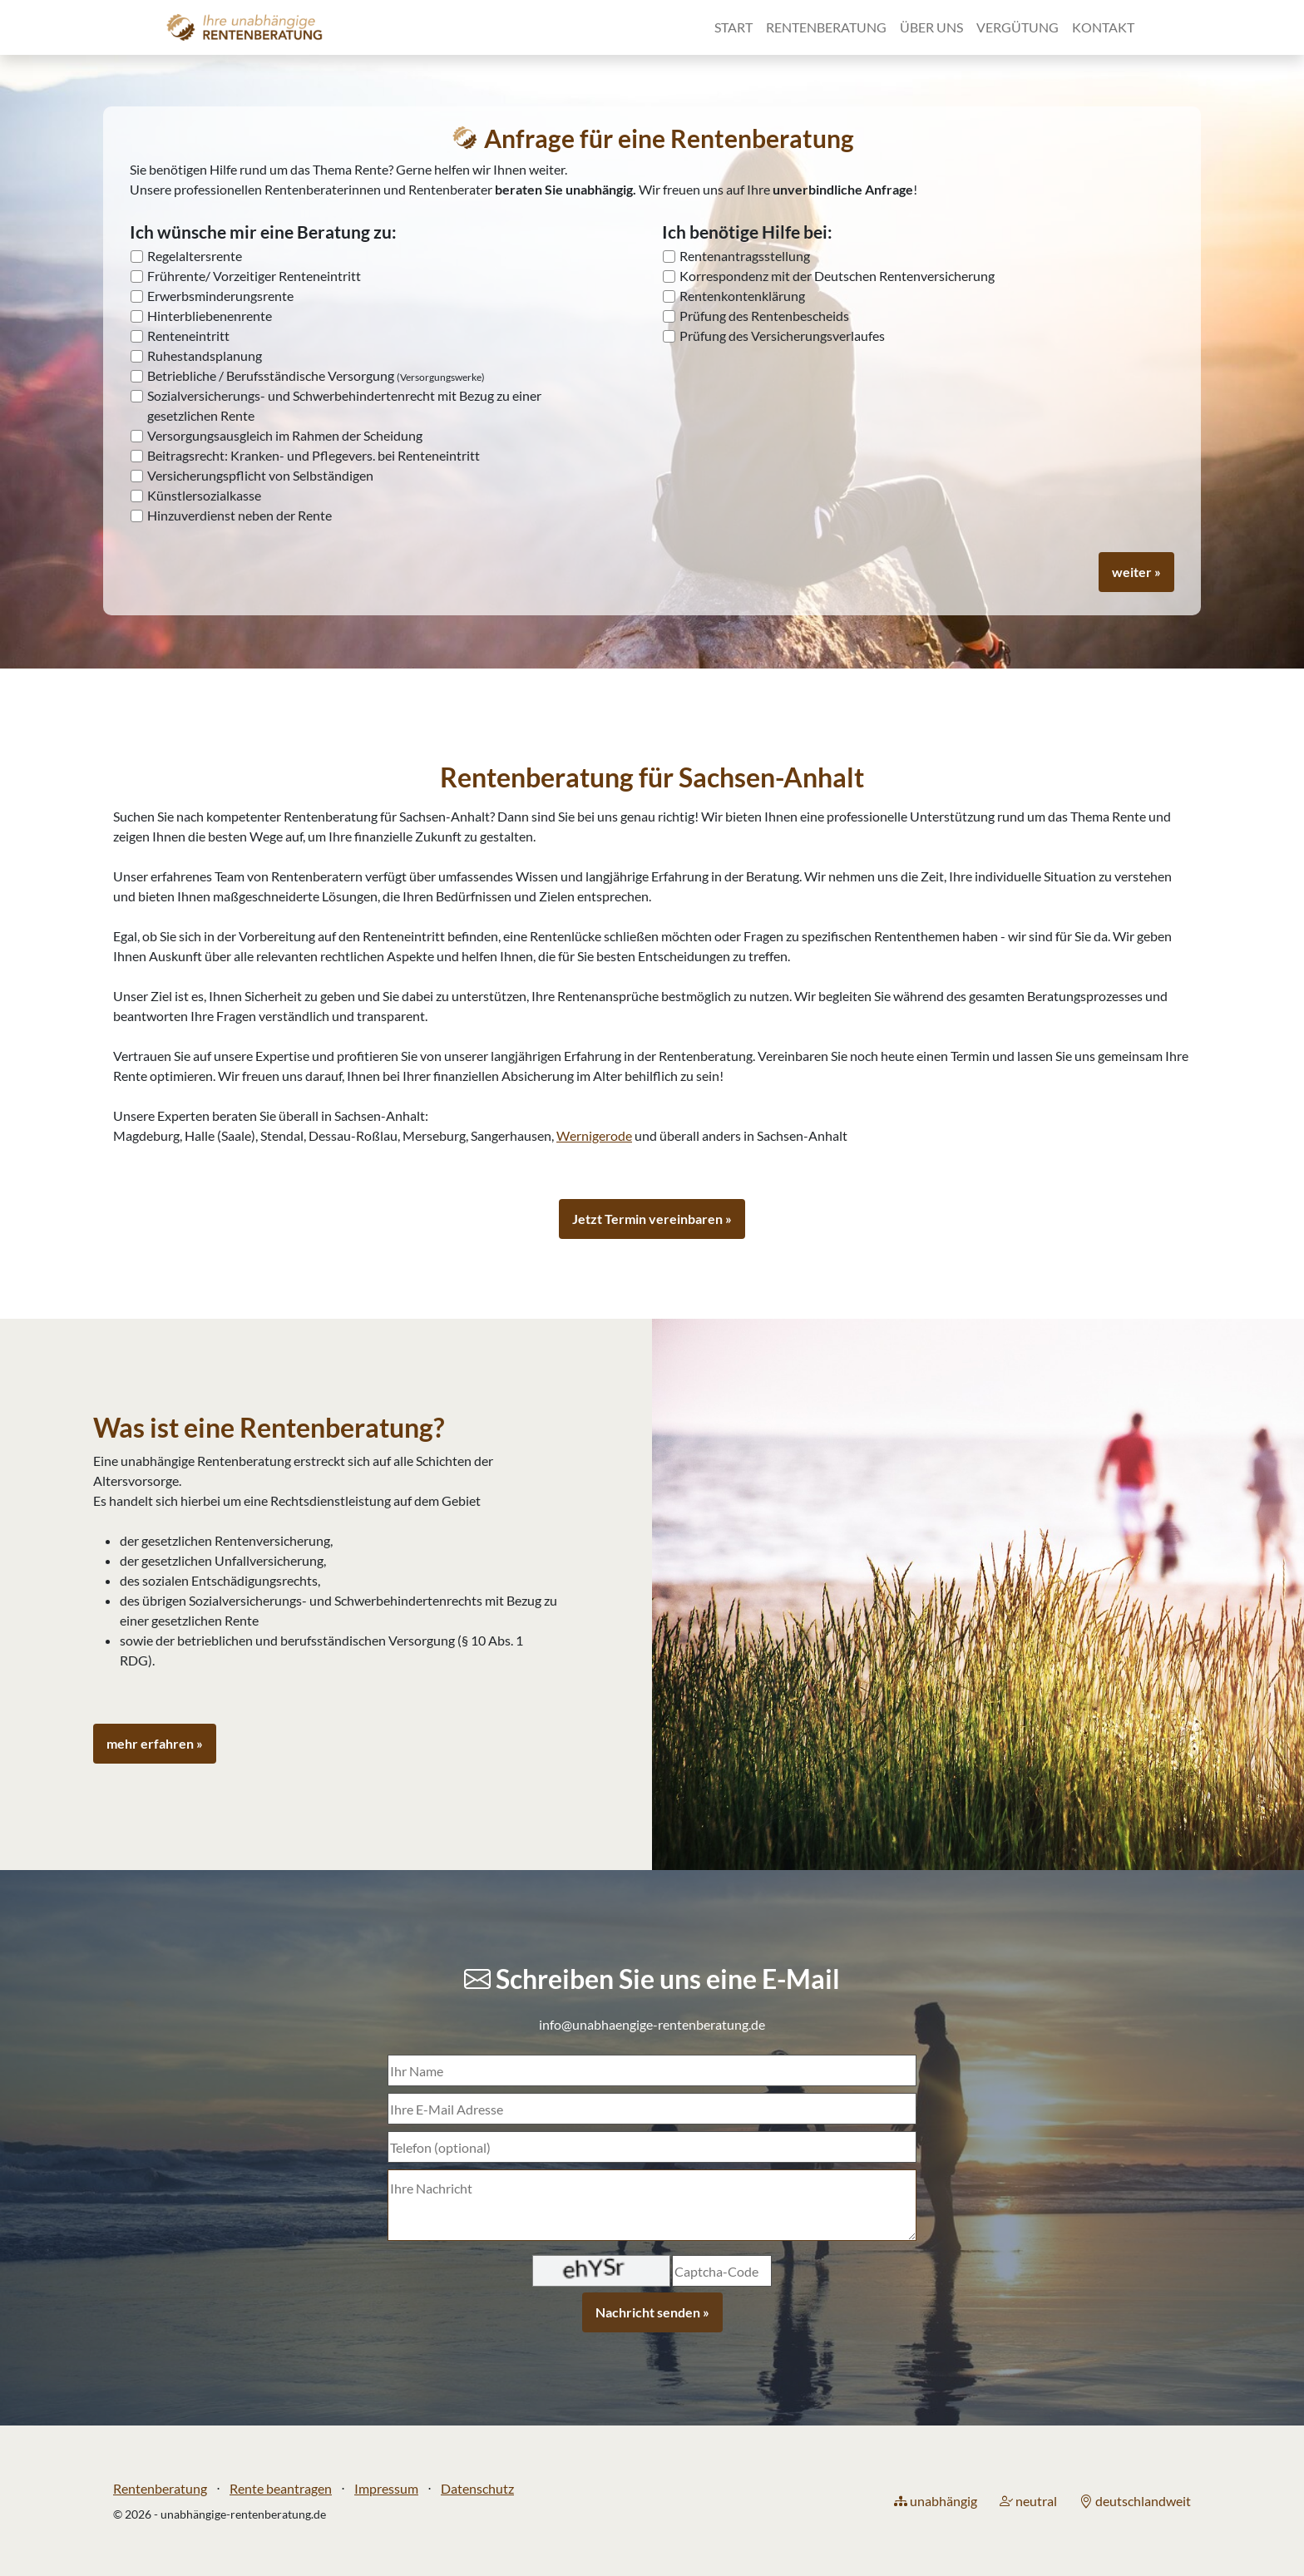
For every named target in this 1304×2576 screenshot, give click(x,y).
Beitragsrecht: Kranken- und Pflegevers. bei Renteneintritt (313, 455)
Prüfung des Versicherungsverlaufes (782, 335)
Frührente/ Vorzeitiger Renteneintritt (254, 276)
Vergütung (1017, 27)
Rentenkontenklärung (742, 295)
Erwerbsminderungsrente (220, 295)
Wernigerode (594, 1135)
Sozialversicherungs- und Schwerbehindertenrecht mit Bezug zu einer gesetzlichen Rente (344, 405)
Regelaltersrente (194, 256)
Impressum (386, 2488)
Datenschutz (477, 2488)
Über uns (931, 27)
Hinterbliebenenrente (209, 315)
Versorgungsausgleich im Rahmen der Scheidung (284, 435)
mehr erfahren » (154, 1743)
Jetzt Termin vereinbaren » (652, 1218)
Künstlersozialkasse (204, 495)
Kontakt (1103, 27)
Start (733, 27)
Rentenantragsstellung (744, 256)
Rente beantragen (281, 2488)
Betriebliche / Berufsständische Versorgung (316, 375)
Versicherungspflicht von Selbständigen (260, 475)
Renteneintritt (188, 335)
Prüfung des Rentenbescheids (764, 315)
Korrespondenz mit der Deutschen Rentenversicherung (837, 276)
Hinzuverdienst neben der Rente (239, 515)
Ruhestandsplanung (204, 355)
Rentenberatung (826, 27)
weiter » (1136, 572)
